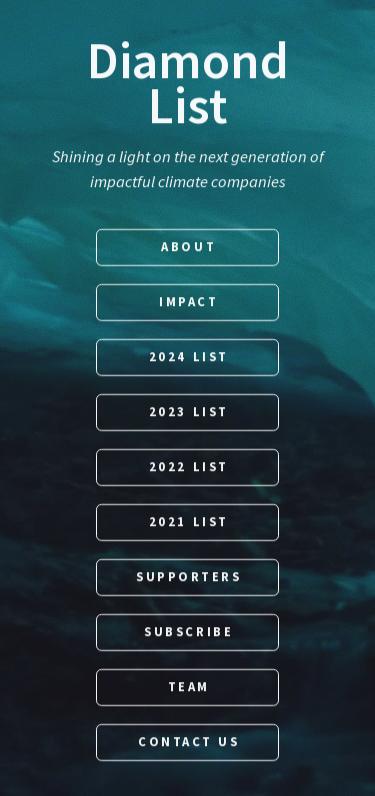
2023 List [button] (189, 412)
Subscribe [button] (188, 632)
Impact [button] (188, 302)
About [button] (188, 247)
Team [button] (189, 687)
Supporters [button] (189, 577)
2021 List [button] (189, 522)
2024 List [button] (189, 357)
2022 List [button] (189, 467)
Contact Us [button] (189, 742)
